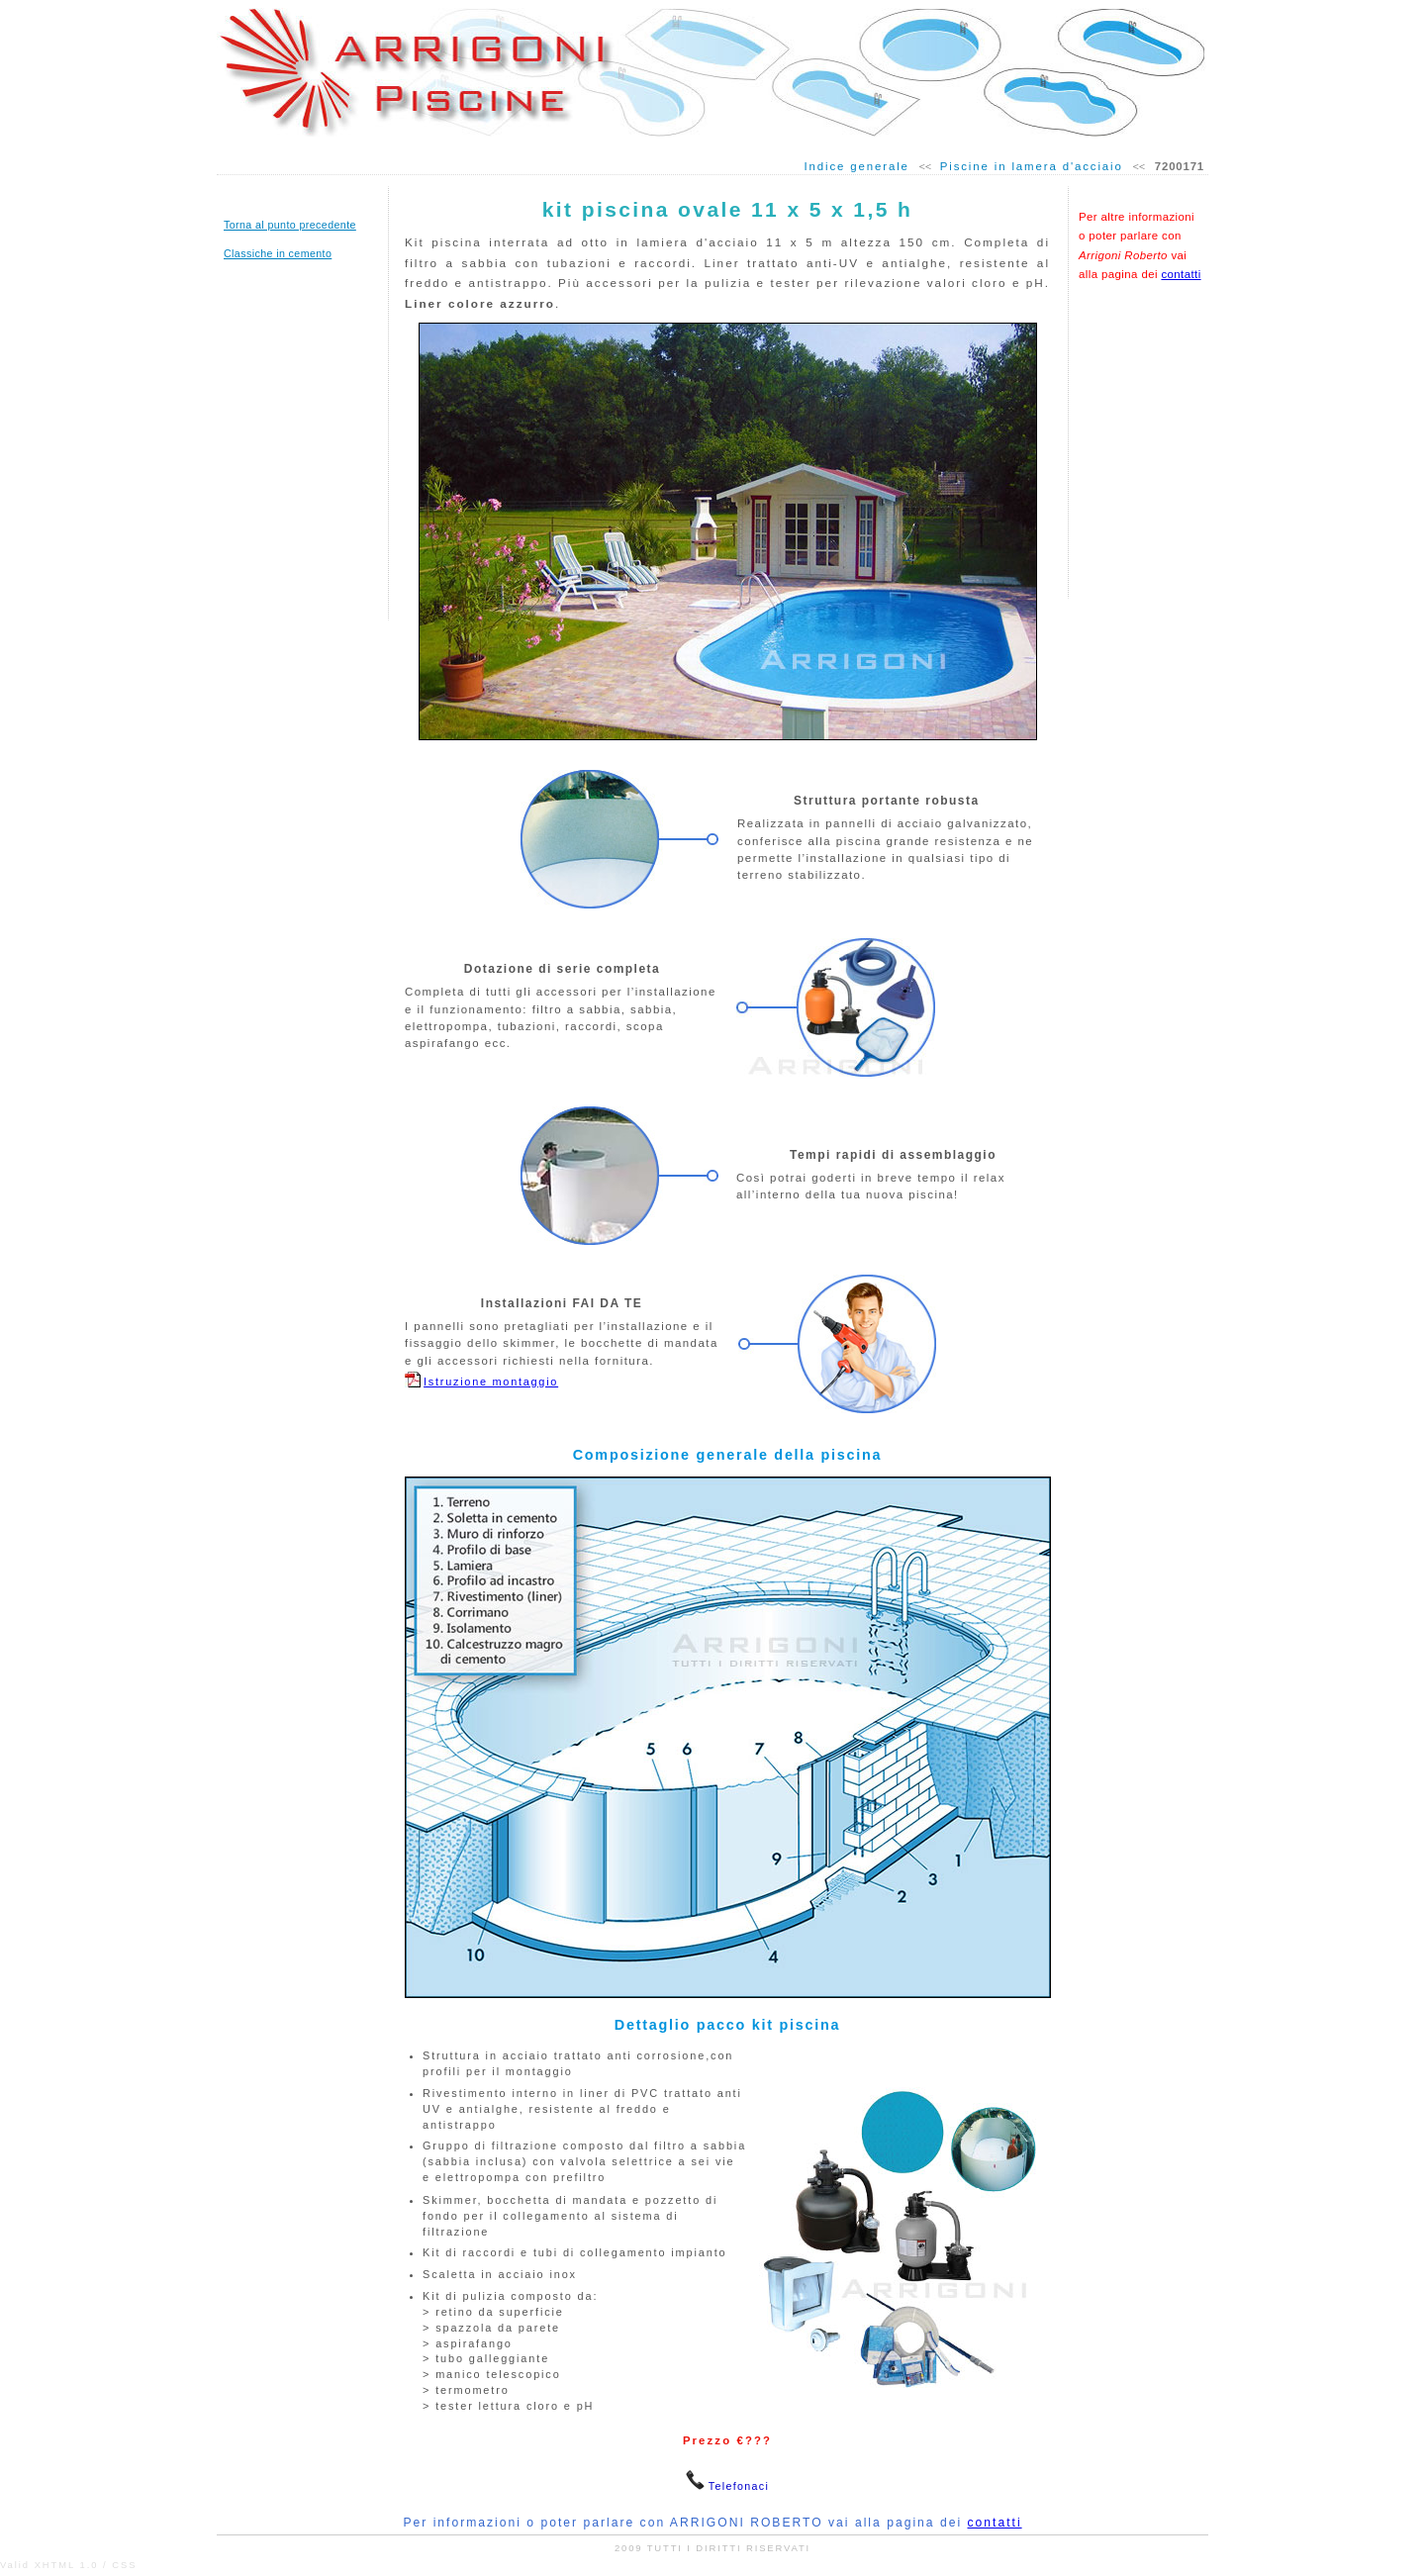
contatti (1180, 274)
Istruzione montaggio (491, 1381)
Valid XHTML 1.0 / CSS (68, 2565)
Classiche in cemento (278, 253)
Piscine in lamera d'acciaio (1031, 166)
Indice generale (856, 166)
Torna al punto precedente (290, 225)
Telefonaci (739, 2486)
